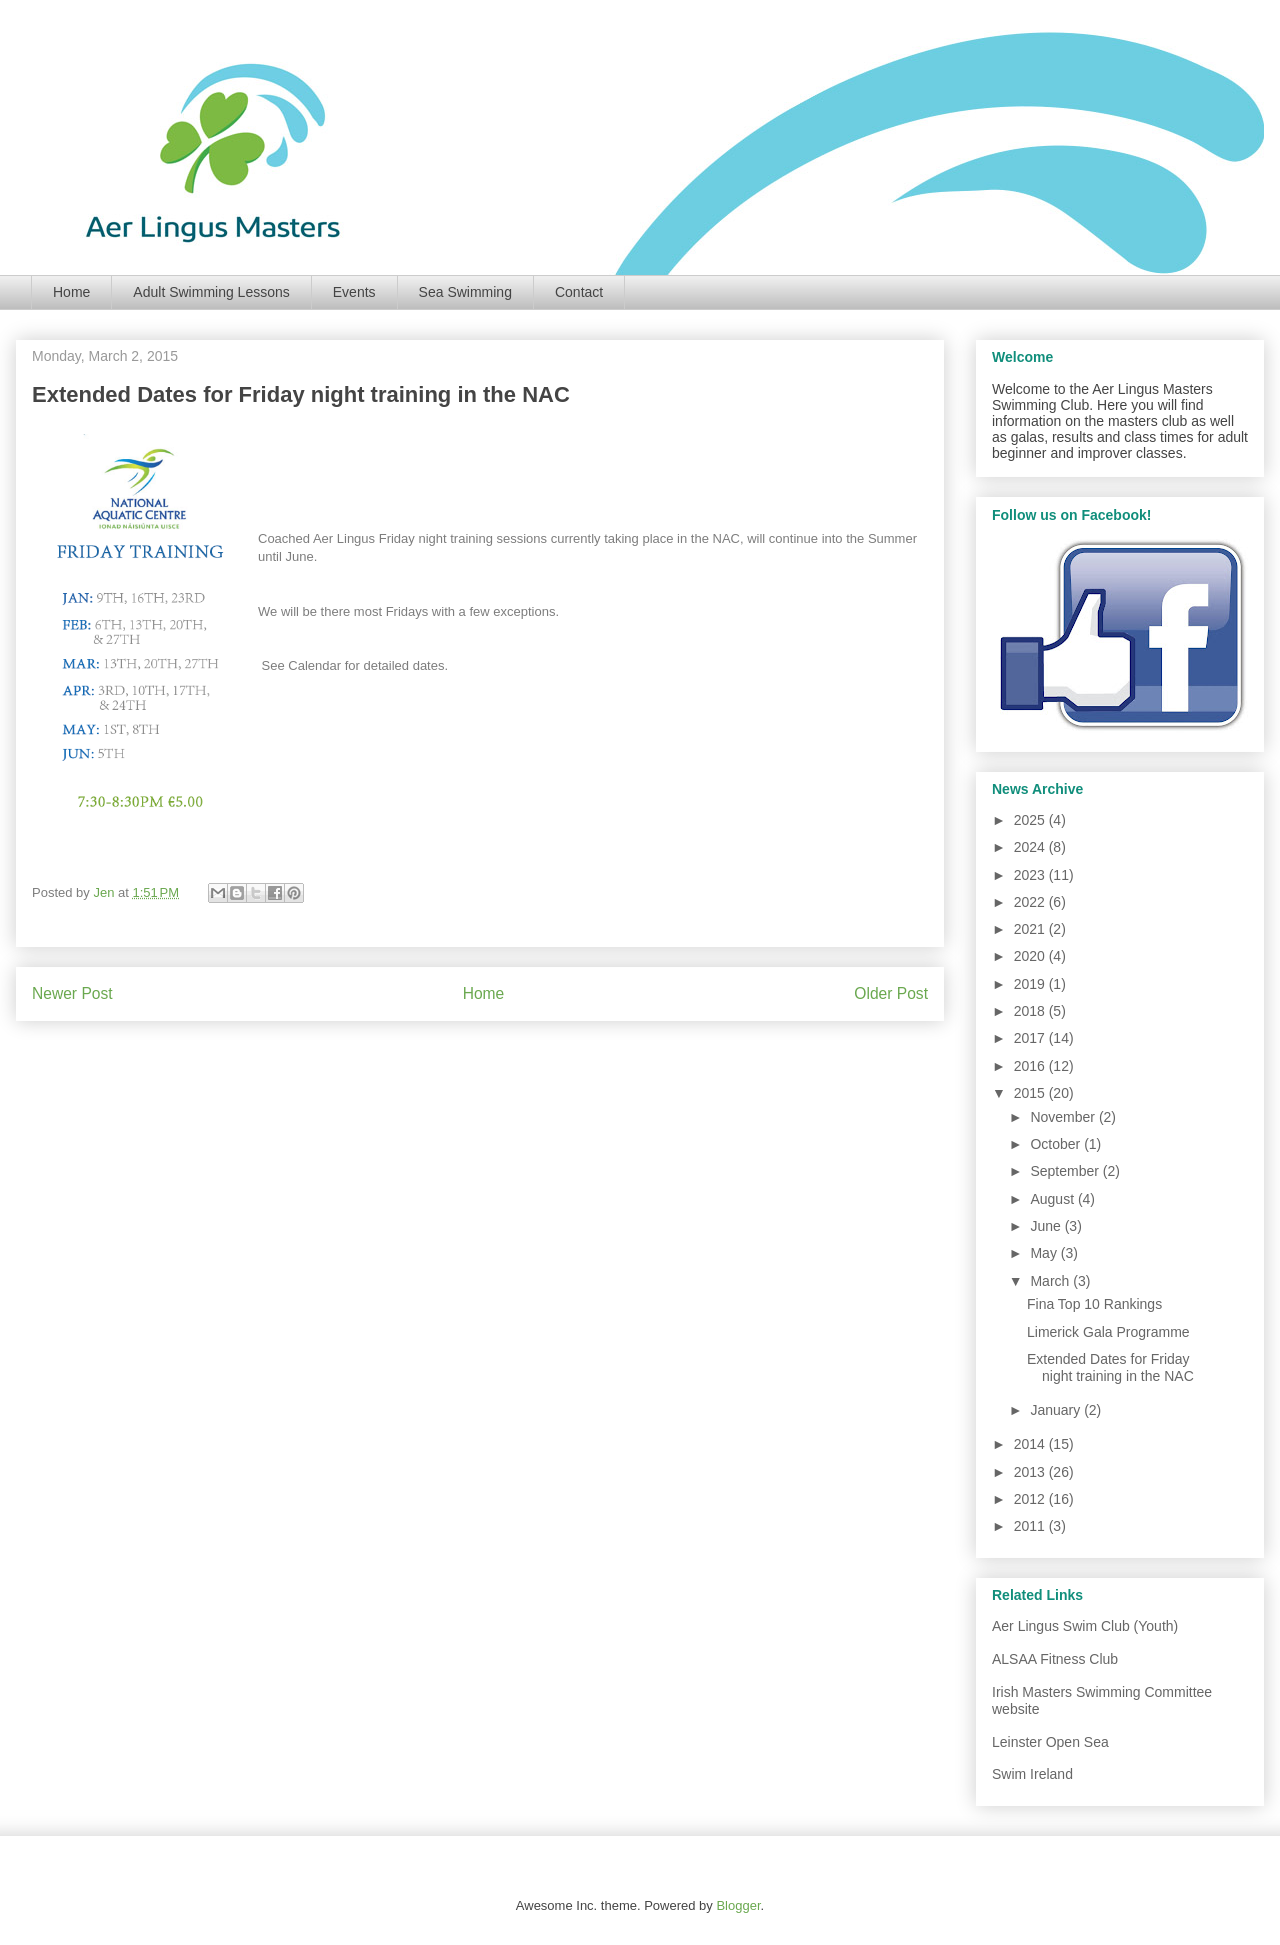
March (1051, 1281)
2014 (1031, 1444)
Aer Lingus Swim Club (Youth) (1085, 1626)
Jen (105, 892)
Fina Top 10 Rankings (1094, 1304)
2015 (1031, 1093)
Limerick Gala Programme (1108, 1332)
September (1066, 1171)
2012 (1031, 1499)
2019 (1031, 984)
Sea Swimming (465, 292)
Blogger (738, 1905)
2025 (1031, 820)
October (1057, 1144)
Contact (579, 292)
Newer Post (72, 993)
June (1047, 1226)
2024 (1031, 847)
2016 (1031, 1066)
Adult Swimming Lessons (211, 292)
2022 (1031, 902)
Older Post (891, 993)
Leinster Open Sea (1050, 1742)
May (1045, 1253)
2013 (1031, 1472)
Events (354, 292)
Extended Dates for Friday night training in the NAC (1110, 1367)
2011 (1031, 1526)
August (1053, 1199)
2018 (1031, 1011)
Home (71, 292)
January (1057, 1410)
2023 (1031, 875)
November (1064, 1117)
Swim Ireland (1032, 1774)
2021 (1031, 929)
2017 (1031, 1038)
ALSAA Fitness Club (1055, 1659)
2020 (1031, 956)
